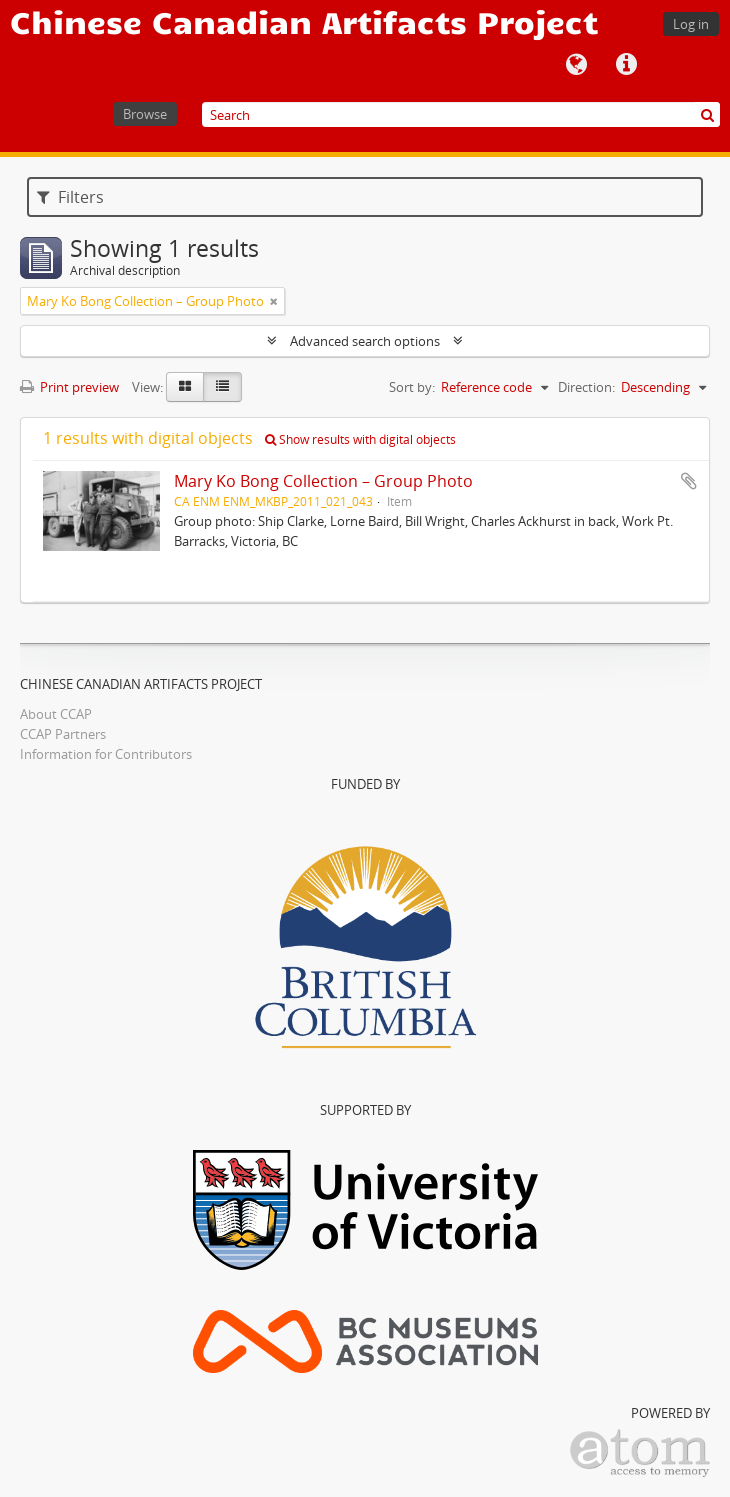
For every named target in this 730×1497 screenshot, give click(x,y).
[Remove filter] (274, 301)
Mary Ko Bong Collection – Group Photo (323, 481)
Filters (70, 197)
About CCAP (56, 714)
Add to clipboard (689, 481)
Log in (691, 24)
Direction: (586, 387)
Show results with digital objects (360, 439)
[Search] (461, 114)
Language (576, 65)
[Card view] (185, 387)
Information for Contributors (106, 754)
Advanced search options (365, 341)
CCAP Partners (63, 734)
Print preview (69, 387)
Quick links (626, 65)
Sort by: (412, 387)
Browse (145, 114)
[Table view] (222, 387)
